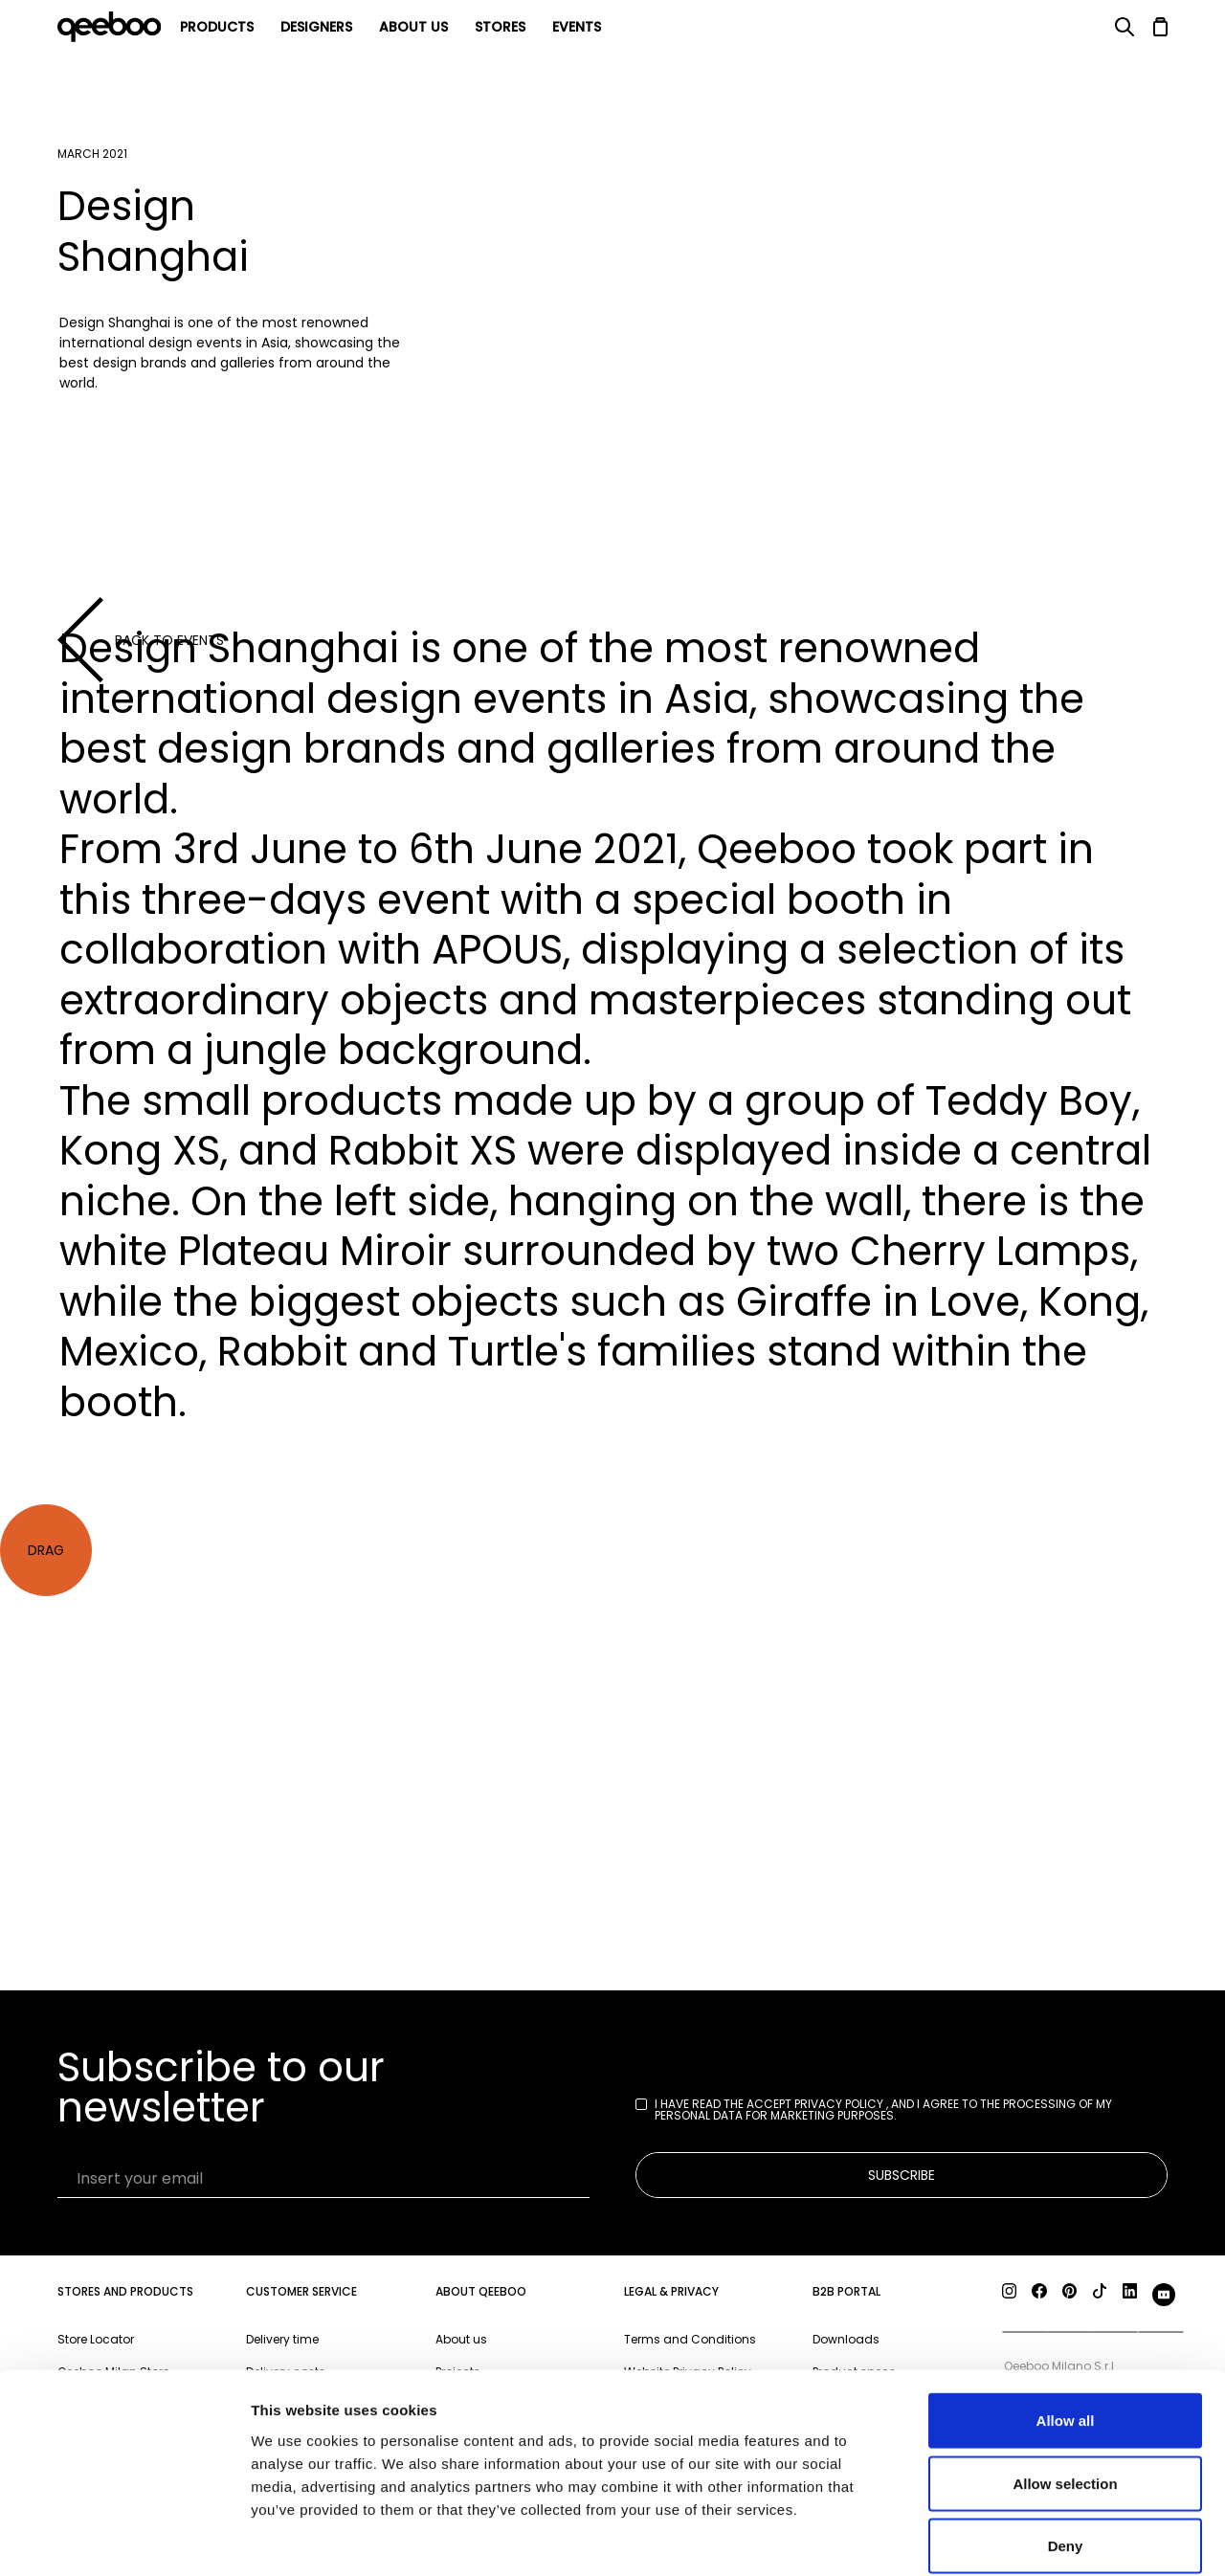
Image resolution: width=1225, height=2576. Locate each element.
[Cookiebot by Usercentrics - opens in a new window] (124, 2538)
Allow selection (1065, 2388)
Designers (316, 26)
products (217, 26)
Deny (1065, 2450)
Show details (1004, 2538)
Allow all (1065, 2325)
